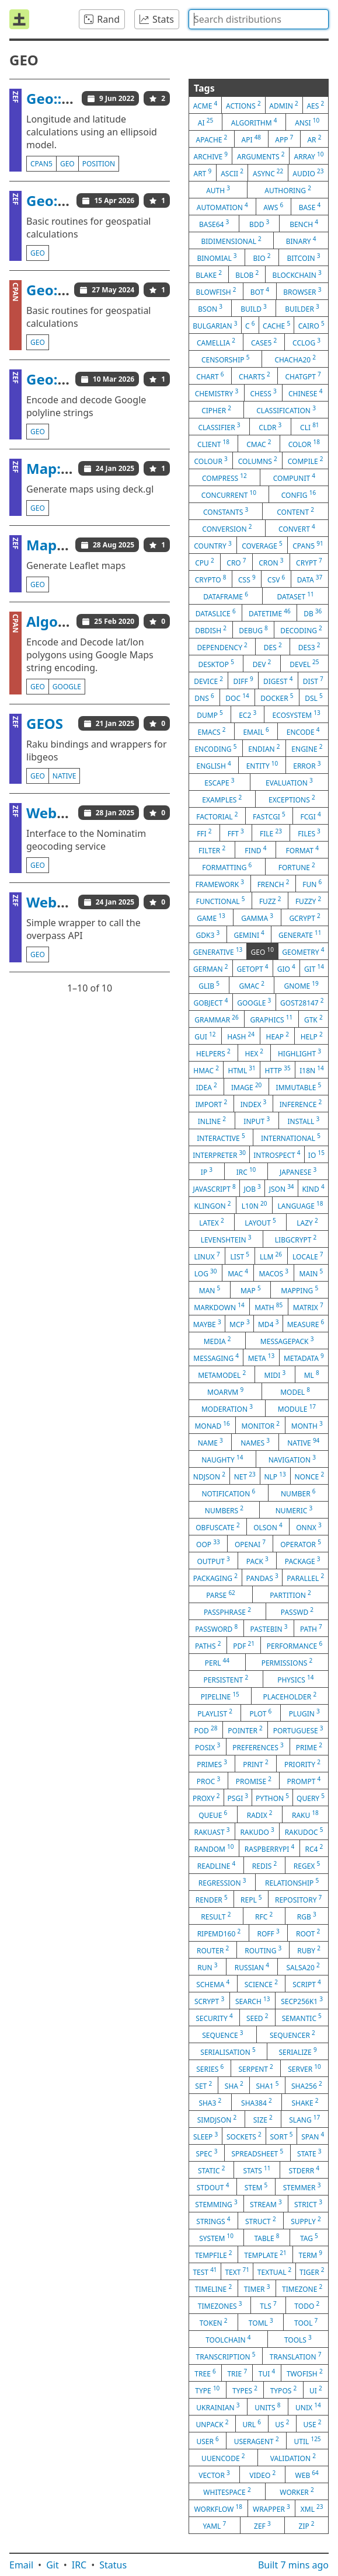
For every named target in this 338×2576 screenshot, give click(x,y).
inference (301, 1103)
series (210, 2068)
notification (228, 1493)
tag (309, 2237)
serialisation (227, 2051)
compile (305, 460)
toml (261, 2322)
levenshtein (226, 1239)
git (314, 968)
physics (295, 1679)
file (271, 833)
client (213, 443)
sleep (205, 2136)
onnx (309, 1527)
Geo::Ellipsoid (73, 98)
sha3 (209, 2102)
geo (67, 164)
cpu (204, 562)
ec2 (247, 714)
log (205, 1273)
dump (210, 714)
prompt (303, 1780)
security (214, 2017)
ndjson (209, 1476)
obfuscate (217, 1527)
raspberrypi (269, 1848)
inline (212, 1120)
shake (304, 2102)
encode (303, 731)
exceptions (292, 799)
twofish (305, 2373)
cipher (216, 410)
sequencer (292, 2034)
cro (236, 562)
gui (204, 1036)
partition (290, 1594)
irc (246, 1171)
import (212, 1103)
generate (299, 934)
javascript (214, 1188)
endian (264, 748)
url (252, 2424)
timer (257, 2288)
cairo (311, 325)
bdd (259, 223)
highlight (299, 1053)
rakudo (257, 1831)
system (216, 2237)
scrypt (209, 2000)
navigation (292, 1459)
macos (273, 1273)
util (307, 2440)
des (273, 646)
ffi (204, 833)
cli (309, 426)
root (308, 1933)
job (252, 1188)
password (216, 1628)
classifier (219, 426)
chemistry (216, 393)
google (67, 687)
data (309, 579)
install (304, 1120)
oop (208, 1543)
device (208, 680)
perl (217, 1662)
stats (256, 2170)
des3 (309, 646)
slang (304, 2119)
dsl (314, 697)
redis (264, 1865)
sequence (222, 2034)
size (263, 2119)
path (311, 1628)
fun (312, 883)
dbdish (211, 630)
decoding (301, 630)
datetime (270, 613)
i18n (311, 1070)
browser (302, 291)
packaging (215, 1577)
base (310, 206)
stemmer (302, 2187)
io (316, 1154)
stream (266, 2204)
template (265, 2254)
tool (306, 2322)
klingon (212, 1205)
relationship (292, 1882)
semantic (302, 2017)
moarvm (225, 1391)
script (306, 1983)
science (261, 1983)
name (210, 1442)
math (269, 1307)
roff (268, 1933)
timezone (302, 2288)
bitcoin (303, 257)
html (242, 1070)
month (307, 1425)
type (207, 2390)
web (307, 2474)
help (312, 1036)
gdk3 (208, 934)
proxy (206, 1797)
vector (214, 2474)
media (217, 1340)
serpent (255, 2068)
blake (209, 274)
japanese (298, 1171)
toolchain (227, 2339)
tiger (311, 2271)
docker (276, 697)
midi (275, 1374)
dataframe (225, 596)
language (300, 1205)
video (262, 2474)
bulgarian (215, 325)
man (210, 1290)
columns (257, 460)
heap (277, 1036)
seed (257, 2017)
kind (313, 1188)
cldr (270, 426)
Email (21, 2564)
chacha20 (295, 359)
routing (263, 1950)
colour (210, 460)
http (277, 1070)
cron (271, 562)
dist (313, 680)
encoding (215, 748)
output (213, 1560)
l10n (254, 1205)
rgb (306, 1916)
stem (256, 2187)
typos (283, 2390)
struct (260, 2220)
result (216, 1916)
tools (298, 2339)
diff (243, 680)
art (202, 173)
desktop (216, 663)
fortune (296, 866)
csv (276, 579)
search (252, 2000)
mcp (239, 1323)
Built (293, 2564)
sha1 (267, 2085)
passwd (297, 1611)
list (240, 1256)
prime (309, 1747)
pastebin (268, 1628)
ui (315, 2390)
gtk (313, 1019)
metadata (304, 1357)
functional (220, 900)
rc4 (314, 1848)
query (311, 1797)
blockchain (297, 274)
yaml (214, 2525)
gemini (249, 934)
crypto (211, 579)
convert (296, 528)
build (254, 308)
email (256, 731)
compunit (294, 477)
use (313, 2424)
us (282, 2424)
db (313, 613)
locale (307, 1256)
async (268, 173)
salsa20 (302, 1967)
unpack (212, 2424)
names (255, 1442)
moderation (227, 1408)
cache (276, 325)
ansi (307, 122)
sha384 (256, 2102)
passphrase (227, 1611)
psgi (238, 1797)
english (213, 765)
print (255, 1763)
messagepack (287, 1340)
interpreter (219, 1154)
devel (304, 663)
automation (222, 206)
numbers (224, 1510)
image (246, 1086)
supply (305, 2220)
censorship (225, 359)
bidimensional (231, 240)
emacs (211, 731)
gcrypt (304, 917)
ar (314, 139)
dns (204, 697)
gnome (301, 985)
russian (252, 1967)
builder (302, 308)
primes (212, 1763)
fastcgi (269, 816)
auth (218, 190)
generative (218, 951)
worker (296, 2491)
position (99, 164)
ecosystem (296, 714)
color (304, 443)
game (211, 917)
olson (268, 1527)
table (266, 2237)
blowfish (216, 291)
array (309, 156)
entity (262, 765)
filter (211, 850)
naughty (222, 1459)
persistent (226, 1679)
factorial (217, 816)
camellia (216, 342)
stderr (304, 2170)
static (211, 2170)
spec (206, 2153)
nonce (309, 1476)
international (290, 1137)
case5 (264, 342)
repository (298, 1899)
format (302, 850)
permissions (287, 1662)
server (304, 2068)
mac (238, 1273)
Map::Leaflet (69, 544)
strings (213, 2220)
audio (307, 173)
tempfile (213, 2254)
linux (206, 1256)
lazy (307, 1222)
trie (237, 2373)
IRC (79, 2564)
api (252, 139)
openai (250, 1543)
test (205, 2271)
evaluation (289, 782)
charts (254, 376)
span (312, 2136)
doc (237, 697)
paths (208, 1645)
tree (204, 2373)
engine (306, 748)
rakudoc (304, 1831)
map (251, 1290)
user (207, 2440)
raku (305, 1814)
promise (253, 1780)
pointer (245, 1730)
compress (224, 477)
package (302, 1560)
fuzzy (308, 900)
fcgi (310, 816)
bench (304, 223)
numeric (294, 1510)
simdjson (217, 2119)
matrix (308, 1307)
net (245, 1476)
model (295, 1391)
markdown (219, 1307)
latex (211, 1222)
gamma (257, 917)
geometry (303, 951)
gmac (251, 985)
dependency (222, 646)
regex (307, 1865)
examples (222, 799)
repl (251, 1899)
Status (113, 2564)
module (297, 1408)
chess (263, 393)
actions (243, 105)
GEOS (44, 723)
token (214, 2322)
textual (274, 2271)
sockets (244, 2136)
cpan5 (41, 164)
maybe (207, 1323)
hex (254, 1053)
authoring (287, 190)
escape (219, 782)
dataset (295, 596)
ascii (232, 173)
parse (220, 1594)
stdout (213, 2187)
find (255, 850)
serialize (297, 2051)
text (237, 2271)
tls (268, 2305)
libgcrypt (296, 1239)
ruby (308, 1950)
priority (302, 1763)
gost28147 (302, 1002)
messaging (216, 1357)
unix (308, 2407)
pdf (244, 1645)
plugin (304, 1713)
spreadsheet (257, 2153)
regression (222, 1882)
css (247, 579)
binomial (216, 257)
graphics (271, 1019)
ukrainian (217, 2407)
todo (306, 2305)
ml (311, 1374)
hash (241, 1036)
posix (207, 1747)
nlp (274, 1476)
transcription (226, 2356)
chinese (305, 393)
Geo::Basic (61, 200)
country (212, 545)
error (306, 765)
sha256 (306, 2085)
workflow (218, 2508)
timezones (220, 2305)
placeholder (290, 1696)
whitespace (226, 2491)
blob (247, 274)
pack (257, 1560)
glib (208, 985)
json (281, 1188)
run (207, 1967)
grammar (216, 1019)
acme (205, 105)
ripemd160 (219, 1933)
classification (286, 410)
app (284, 139)
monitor (261, 1425)
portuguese (298, 1730)
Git (52, 2564)
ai (205, 122)
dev (262, 663)
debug (253, 630)
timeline (213, 2288)
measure (306, 1323)
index (254, 1103)
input (256, 1120)
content (295, 511)
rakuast (211, 1831)
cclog (306, 342)
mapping (299, 1290)
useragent (256, 2440)
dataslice (216, 613)
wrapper (271, 2508)
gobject (210, 1002)
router (213, 1950)
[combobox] (259, 19)
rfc (264, 1916)
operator (300, 1543)
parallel (305, 1577)
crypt (309, 562)
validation (293, 2457)
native (64, 776)
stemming (216, 2204)
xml (312, 2508)
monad (211, 1425)
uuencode (223, 2457)
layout (260, 1222)
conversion (227, 528)
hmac (206, 1070)
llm (271, 1256)
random (214, 1848)
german (210, 968)
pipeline (220, 1696)
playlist (214, 1713)
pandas (262, 1577)
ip (206, 1171)
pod (205, 1730)
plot (260, 1713)
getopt (253, 968)
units (267, 2407)
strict (308, 2204)
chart (210, 376)
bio (261, 257)
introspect (276, 1154)
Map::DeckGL (71, 468)
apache (212, 139)
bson (210, 308)
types (244, 2390)
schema (212, 1983)
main (311, 1273)
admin (283, 105)
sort (281, 2136)
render (212, 1899)
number (298, 1493)
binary (301, 240)
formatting (227, 866)
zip (307, 2525)
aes (315, 105)
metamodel (222, 1374)
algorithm (254, 122)
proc (209, 1780)
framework (220, 883)
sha (234, 2085)
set (203, 2085)
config (298, 494)
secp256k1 (302, 2000)
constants (225, 511)
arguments (260, 156)
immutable (299, 1086)
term (311, 2254)
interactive (221, 1137)
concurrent (228, 494)
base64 (214, 223)
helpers (213, 1053)
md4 (268, 1323)
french (273, 883)
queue (212, 1814)
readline (216, 1865)
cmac (258, 443)
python (272, 1797)
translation (296, 2356)
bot (259, 291)
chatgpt (302, 376)
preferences (257, 1747)
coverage (262, 545)
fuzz (270, 900)
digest (277, 680)
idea (206, 1086)
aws (273, 206)
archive (211, 156)
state (309, 2153)
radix (260, 1814)
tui (267, 2373)
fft (236, 833)
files (309, 833)
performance (294, 1645)
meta (261, 1357)
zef (262, 2525)
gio (286, 968)
